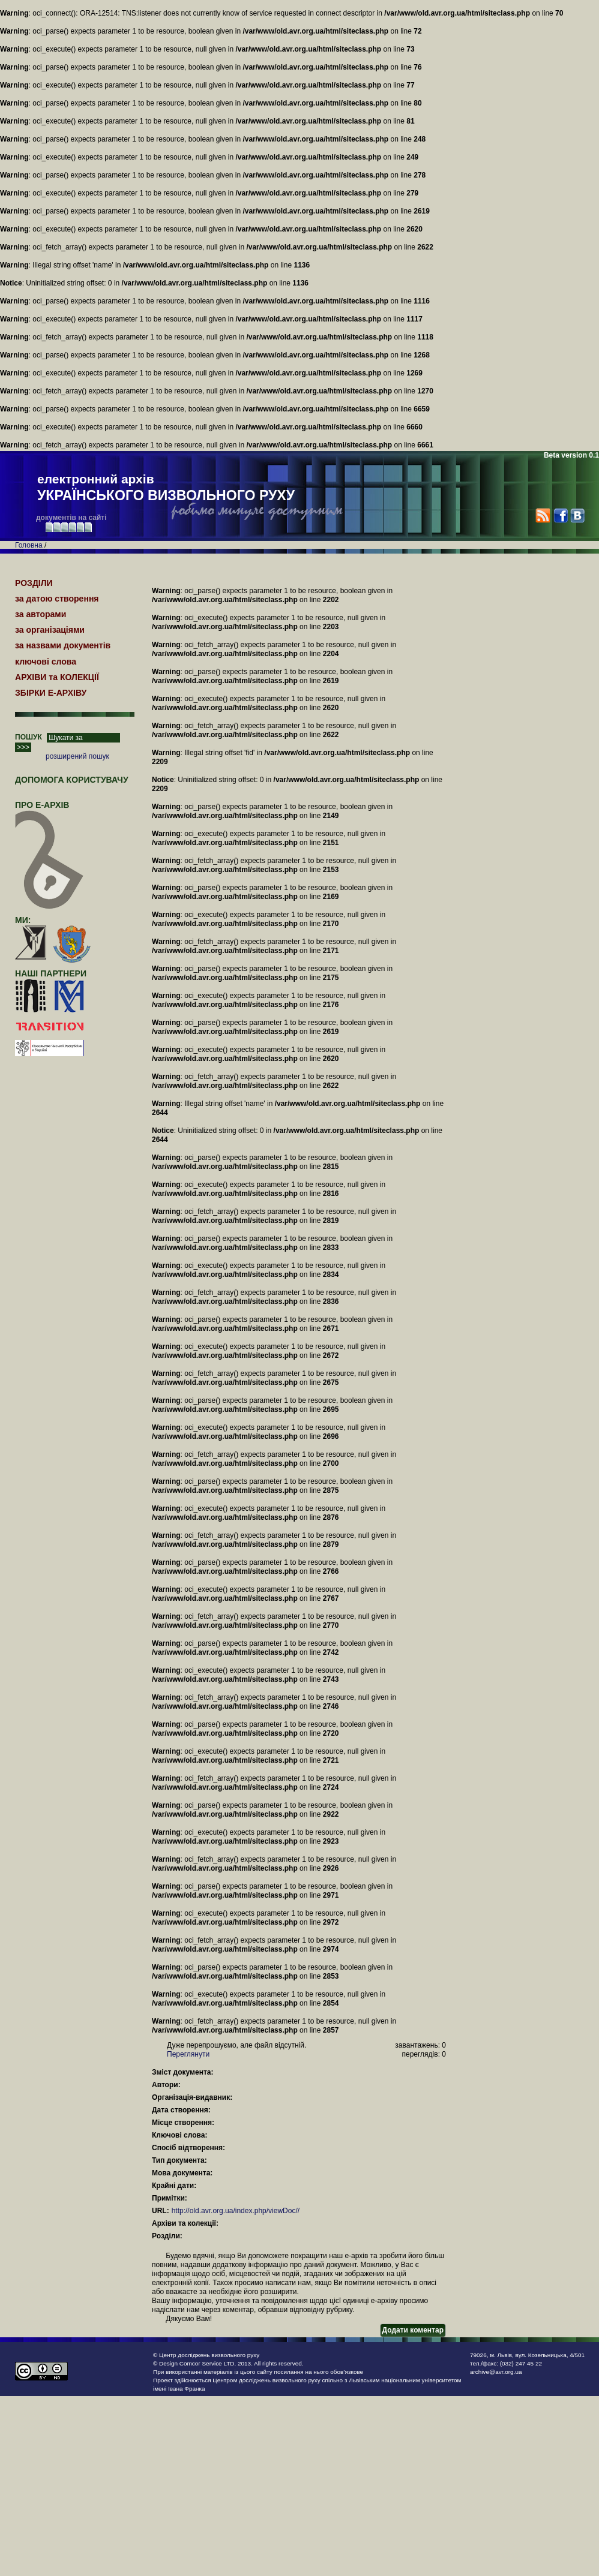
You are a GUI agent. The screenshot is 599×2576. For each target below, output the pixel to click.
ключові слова (45, 661)
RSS (542, 515)
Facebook (560, 515)
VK (577, 515)
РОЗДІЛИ (34, 583)
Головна (29, 545)
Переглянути (188, 2054)
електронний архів (166, 488)
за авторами (40, 614)
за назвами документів (62, 645)
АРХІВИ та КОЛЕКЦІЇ (57, 677)
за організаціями (50, 630)
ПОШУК (28, 737)
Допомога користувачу (71, 779)
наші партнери (50, 973)
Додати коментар (413, 2330)
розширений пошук (77, 756)
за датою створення (57, 598)
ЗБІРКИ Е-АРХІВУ (50, 693)
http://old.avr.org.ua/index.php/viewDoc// (236, 2211)
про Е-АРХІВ (49, 810)
